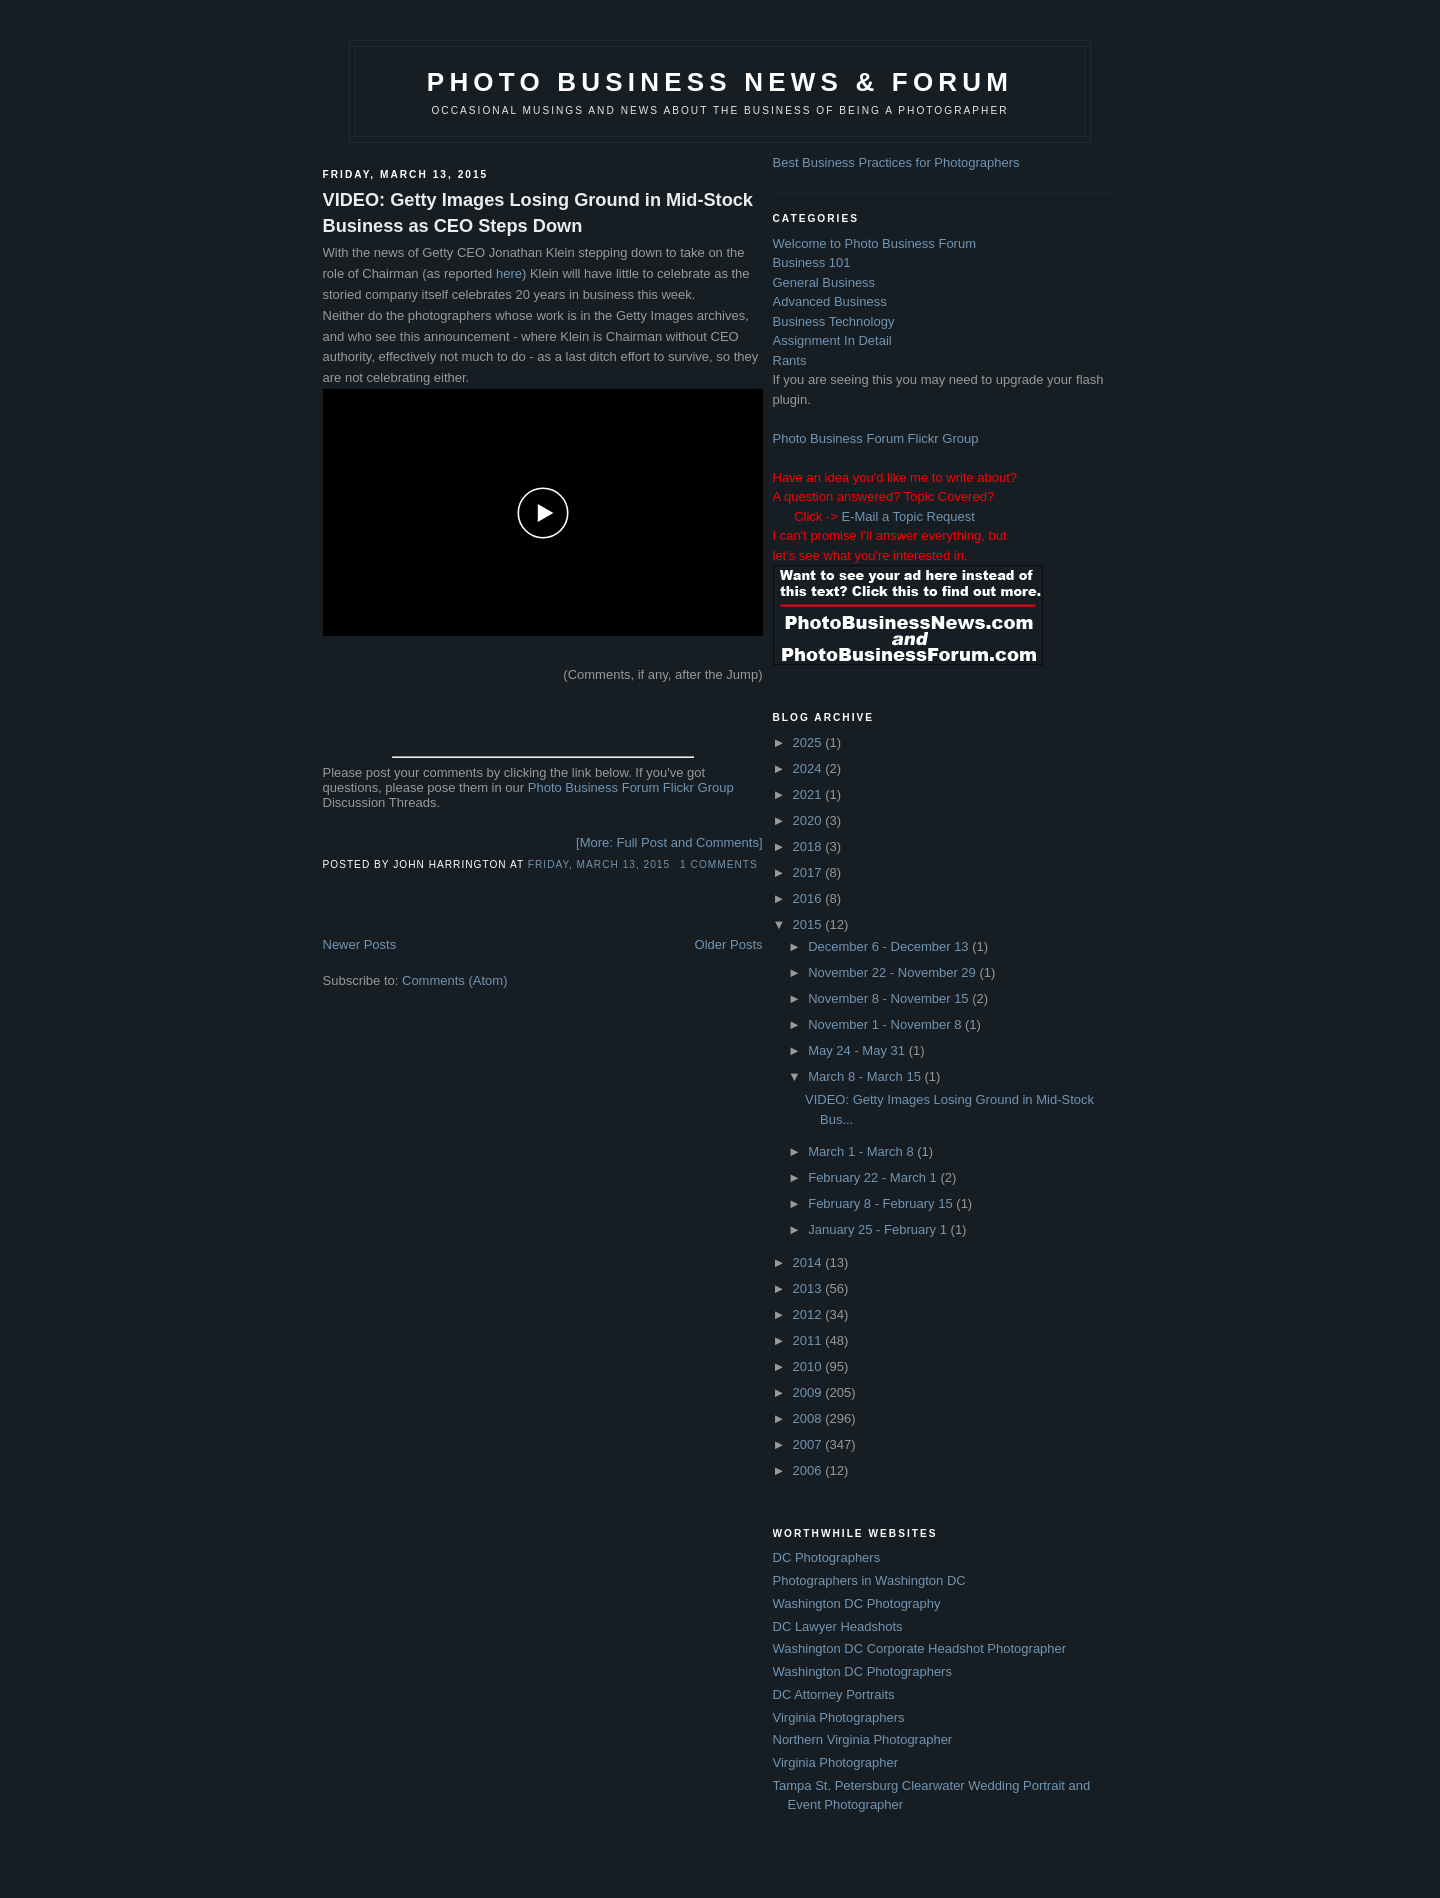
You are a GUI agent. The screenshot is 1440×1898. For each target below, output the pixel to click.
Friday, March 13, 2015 (599, 864)
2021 (809, 794)
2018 (809, 846)
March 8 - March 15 (866, 1076)
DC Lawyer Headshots (838, 1626)
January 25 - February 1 (879, 1229)
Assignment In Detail (832, 340)
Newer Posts (360, 944)
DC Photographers (827, 1557)
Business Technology (834, 321)
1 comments (719, 864)
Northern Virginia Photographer (863, 1739)
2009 (809, 1392)
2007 (809, 1444)
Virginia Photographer (836, 1762)
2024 (809, 768)
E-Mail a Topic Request (907, 516)
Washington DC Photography (857, 1603)
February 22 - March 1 (874, 1177)
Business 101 (812, 262)
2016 (809, 898)
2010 (809, 1366)
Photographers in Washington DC (869, 1580)
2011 (809, 1340)
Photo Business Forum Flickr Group (631, 787)
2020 (809, 820)
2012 (809, 1314)
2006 (809, 1470)
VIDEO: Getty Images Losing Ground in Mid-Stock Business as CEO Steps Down (538, 212)
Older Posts (729, 944)
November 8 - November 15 (890, 998)
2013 (809, 1288)
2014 (809, 1262)
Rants (790, 360)
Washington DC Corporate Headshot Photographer (920, 1648)
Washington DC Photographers (862, 1671)
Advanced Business (830, 301)
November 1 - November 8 (886, 1024)
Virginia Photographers (839, 1717)
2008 (809, 1418)
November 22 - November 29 (893, 972)
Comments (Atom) (454, 980)
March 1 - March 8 (862, 1151)
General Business (824, 282)
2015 (809, 924)
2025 (809, 742)
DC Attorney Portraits (834, 1694)
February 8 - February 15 (882, 1203)
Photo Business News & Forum (720, 82)
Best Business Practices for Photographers (896, 162)
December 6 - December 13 (890, 946)
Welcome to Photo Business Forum (875, 243)
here (509, 273)
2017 (809, 872)
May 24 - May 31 (858, 1050)
